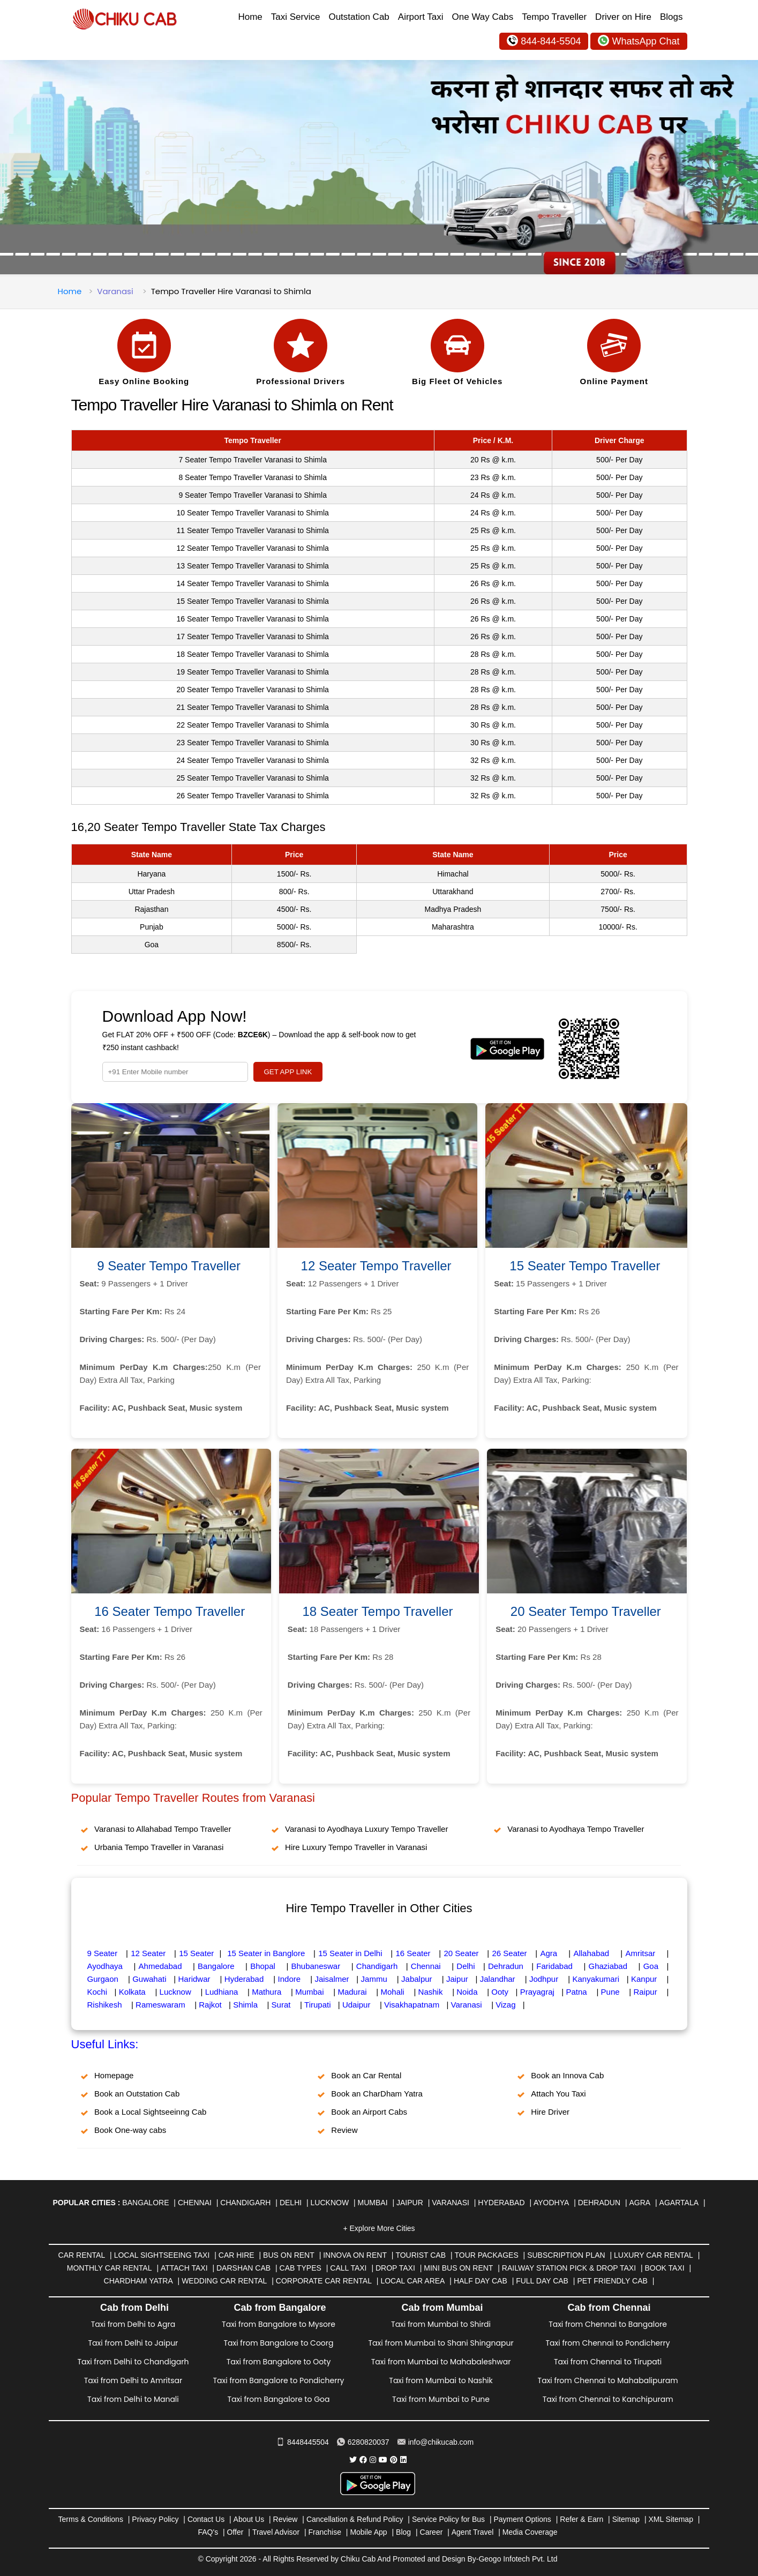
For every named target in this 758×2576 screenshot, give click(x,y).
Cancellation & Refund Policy (354, 2519)
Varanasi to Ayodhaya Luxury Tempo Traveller (366, 1828)
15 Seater (196, 1953)
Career (431, 2532)
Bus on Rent (288, 2255)
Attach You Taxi (558, 2093)
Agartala (679, 2202)
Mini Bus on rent (458, 2268)
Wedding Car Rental (224, 2281)
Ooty (499, 1991)
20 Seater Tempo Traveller (586, 1611)
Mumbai (309, 1991)
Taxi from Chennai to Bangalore (608, 2324)
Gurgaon (102, 1978)
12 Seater (148, 1953)
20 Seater (461, 1953)
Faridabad (554, 1966)
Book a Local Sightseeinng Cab (150, 2111)
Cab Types (300, 2268)
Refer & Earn (581, 2519)
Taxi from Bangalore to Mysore (278, 2324)
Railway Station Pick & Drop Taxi (569, 2268)
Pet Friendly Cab (612, 2281)
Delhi (465, 1966)
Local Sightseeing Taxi (162, 2255)
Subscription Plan (566, 2255)
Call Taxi (348, 2268)
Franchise (324, 2532)
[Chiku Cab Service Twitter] (353, 2459)
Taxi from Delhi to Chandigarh (133, 2361)
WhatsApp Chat (638, 40)
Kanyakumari (595, 1978)
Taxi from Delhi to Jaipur (133, 2343)
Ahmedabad (160, 1966)
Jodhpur (543, 1978)
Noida (466, 1991)
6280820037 (363, 2442)
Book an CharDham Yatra (376, 2093)
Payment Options (522, 2519)
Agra (548, 1953)
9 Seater (102, 1953)
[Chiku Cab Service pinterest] (393, 2459)
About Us (249, 2519)
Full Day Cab (542, 2281)
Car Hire (236, 2255)
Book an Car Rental (366, 2075)
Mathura (266, 1991)
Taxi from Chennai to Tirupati (608, 2361)
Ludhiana (221, 1991)
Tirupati (317, 2004)
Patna (576, 1991)
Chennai (426, 1966)
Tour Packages (486, 2255)
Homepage (113, 2075)
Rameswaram (160, 2004)
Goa (650, 1966)
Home (250, 17)
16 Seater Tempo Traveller (169, 1611)
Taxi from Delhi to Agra (133, 2324)
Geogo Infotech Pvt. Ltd (517, 2559)
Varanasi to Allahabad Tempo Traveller (162, 1828)
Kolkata (132, 1991)
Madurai (351, 1991)
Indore (289, 1978)
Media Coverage (530, 2532)
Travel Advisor (275, 2532)
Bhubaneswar (315, 1966)
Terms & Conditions (90, 2519)
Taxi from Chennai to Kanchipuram (608, 2399)
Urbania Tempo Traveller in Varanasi (158, 1847)
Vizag (505, 2004)
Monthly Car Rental (109, 2268)
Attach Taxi (184, 2268)
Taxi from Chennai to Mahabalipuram (608, 2380)
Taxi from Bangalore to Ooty (279, 2361)
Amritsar (640, 1953)
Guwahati (149, 1978)
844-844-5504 (544, 40)
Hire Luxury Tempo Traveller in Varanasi (356, 1847)
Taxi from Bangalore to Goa (278, 2399)
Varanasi (115, 291)
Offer (235, 2532)
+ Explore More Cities (379, 2228)
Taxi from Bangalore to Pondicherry (278, 2380)
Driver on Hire (623, 17)
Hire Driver (550, 2111)
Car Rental (82, 2255)
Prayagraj (537, 1991)
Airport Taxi (421, 17)
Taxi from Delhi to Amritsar (133, 2380)
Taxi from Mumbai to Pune (441, 2399)
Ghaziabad (607, 1966)
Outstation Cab (358, 17)
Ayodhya (551, 2202)
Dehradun (505, 1966)
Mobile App (368, 2532)
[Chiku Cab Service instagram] (373, 2459)
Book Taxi (665, 2268)
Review (344, 2130)
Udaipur (356, 2004)
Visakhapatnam (411, 2004)
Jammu (374, 1978)
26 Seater (509, 1953)
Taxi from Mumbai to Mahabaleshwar (441, 2361)
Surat (281, 2004)
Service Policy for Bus (448, 2519)
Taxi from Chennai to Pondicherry (608, 2343)
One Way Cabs (483, 17)
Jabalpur (416, 1978)
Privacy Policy (155, 2519)
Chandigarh (377, 1966)
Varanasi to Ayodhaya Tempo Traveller (575, 1828)
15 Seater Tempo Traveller (584, 1266)
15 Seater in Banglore (266, 1953)
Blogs (671, 17)
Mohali (392, 1991)
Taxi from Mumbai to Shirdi (441, 2324)
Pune (610, 1991)
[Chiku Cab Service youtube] (383, 2459)
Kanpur (644, 1978)
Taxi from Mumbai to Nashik (440, 2380)
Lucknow (175, 1991)
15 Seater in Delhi (350, 1953)
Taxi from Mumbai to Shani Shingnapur (441, 2343)
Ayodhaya (105, 1966)
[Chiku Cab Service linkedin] (403, 2459)
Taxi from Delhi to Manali (133, 2399)
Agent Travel (473, 2532)
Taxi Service (295, 17)
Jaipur (457, 1978)
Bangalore (216, 1966)
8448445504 (302, 2442)
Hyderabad (244, 1978)
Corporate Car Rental (324, 2281)
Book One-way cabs (130, 2130)
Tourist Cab (420, 2255)
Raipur (645, 1991)
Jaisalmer (331, 1978)
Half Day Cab (480, 2281)
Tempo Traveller (554, 17)
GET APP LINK (288, 1072)
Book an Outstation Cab (136, 2093)
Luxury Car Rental (653, 2255)
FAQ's (208, 2532)
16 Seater (412, 1953)
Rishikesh (104, 2004)
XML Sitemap (670, 2519)
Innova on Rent (355, 2255)
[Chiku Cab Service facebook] (363, 2459)
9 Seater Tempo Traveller (169, 1266)
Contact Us (205, 2519)
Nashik (430, 1991)
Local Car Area (412, 2281)
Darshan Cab (243, 2268)
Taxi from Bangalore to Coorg (278, 2343)
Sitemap (626, 2519)
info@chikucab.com (435, 2442)
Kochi (97, 1991)
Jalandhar (497, 1978)
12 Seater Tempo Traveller (376, 1266)
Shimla (245, 2004)
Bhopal (262, 1966)
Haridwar (194, 1978)
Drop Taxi (395, 2268)
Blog (403, 2532)
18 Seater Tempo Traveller (377, 1611)
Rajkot (210, 2004)
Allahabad (591, 1953)
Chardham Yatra (138, 2281)
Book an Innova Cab (567, 2075)
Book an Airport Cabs (369, 2111)
